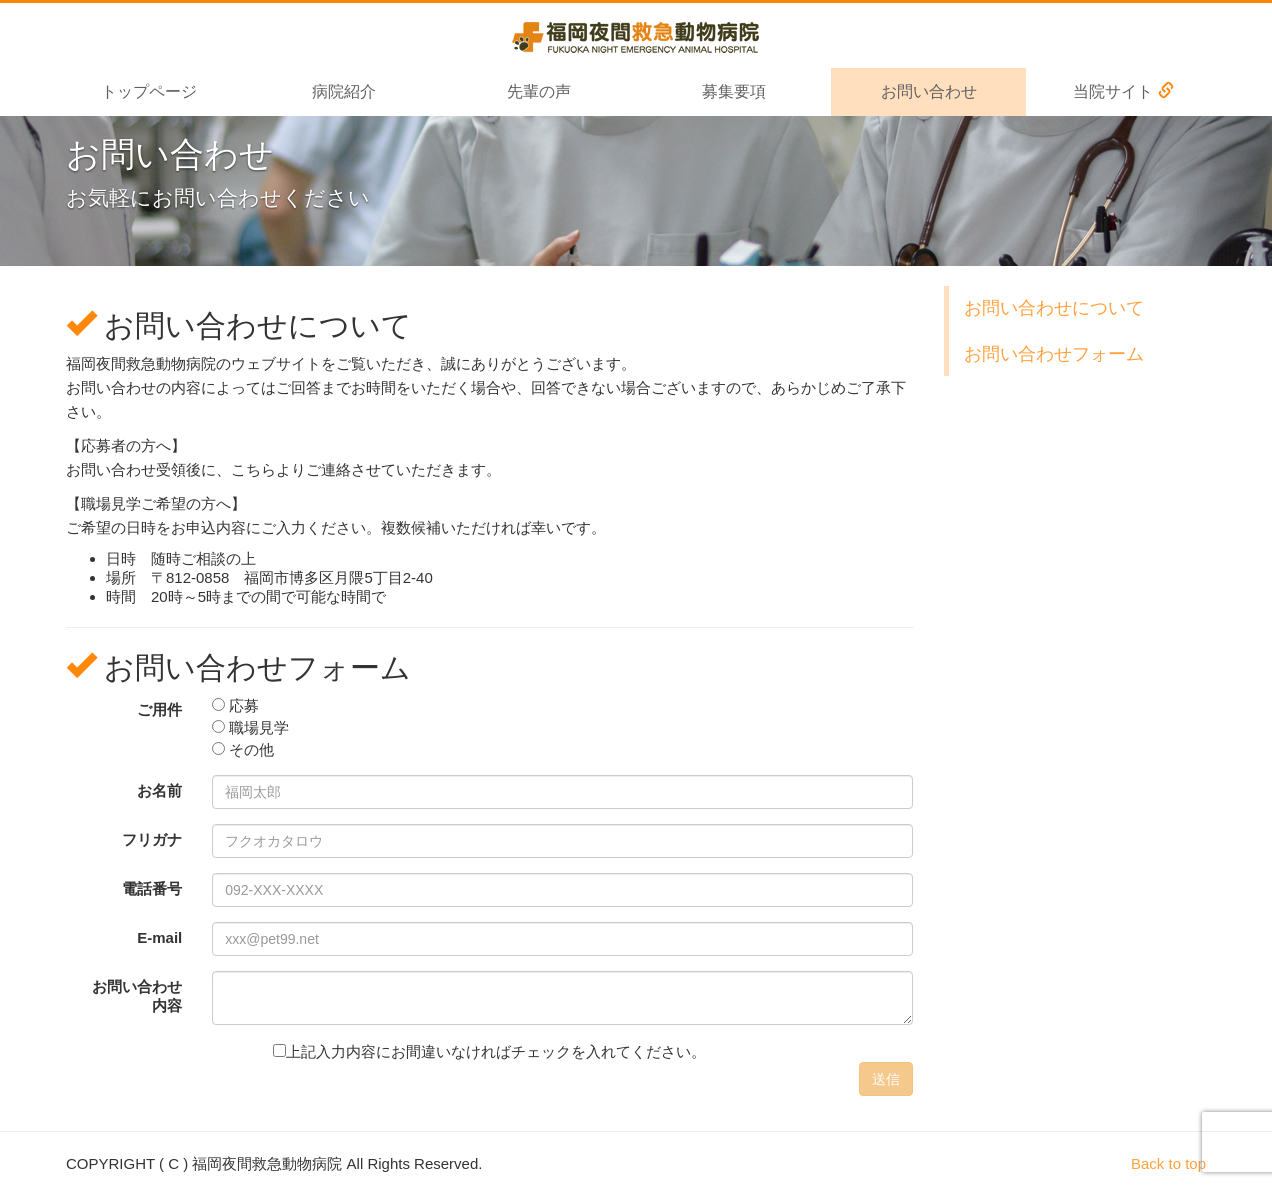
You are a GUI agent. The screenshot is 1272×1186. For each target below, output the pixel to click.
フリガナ (152, 839)
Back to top (1168, 1163)
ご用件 (159, 709)
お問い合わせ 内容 (137, 996)
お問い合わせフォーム (1054, 354)
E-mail (159, 937)
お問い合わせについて (1054, 308)
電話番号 (152, 888)
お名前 (159, 790)
